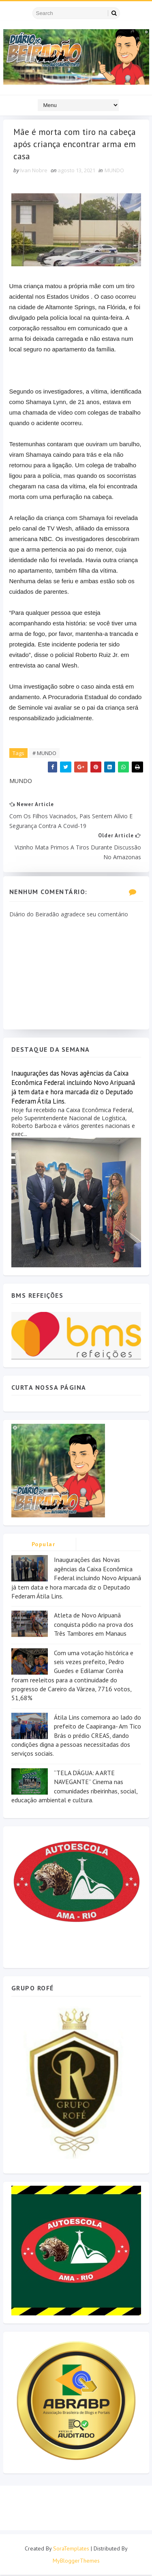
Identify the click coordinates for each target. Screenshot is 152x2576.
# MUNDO (44, 753)
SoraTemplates (71, 2549)
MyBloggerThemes (76, 2561)
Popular (44, 1545)
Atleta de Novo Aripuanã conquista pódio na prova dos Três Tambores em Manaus (93, 1625)
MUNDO (114, 171)
